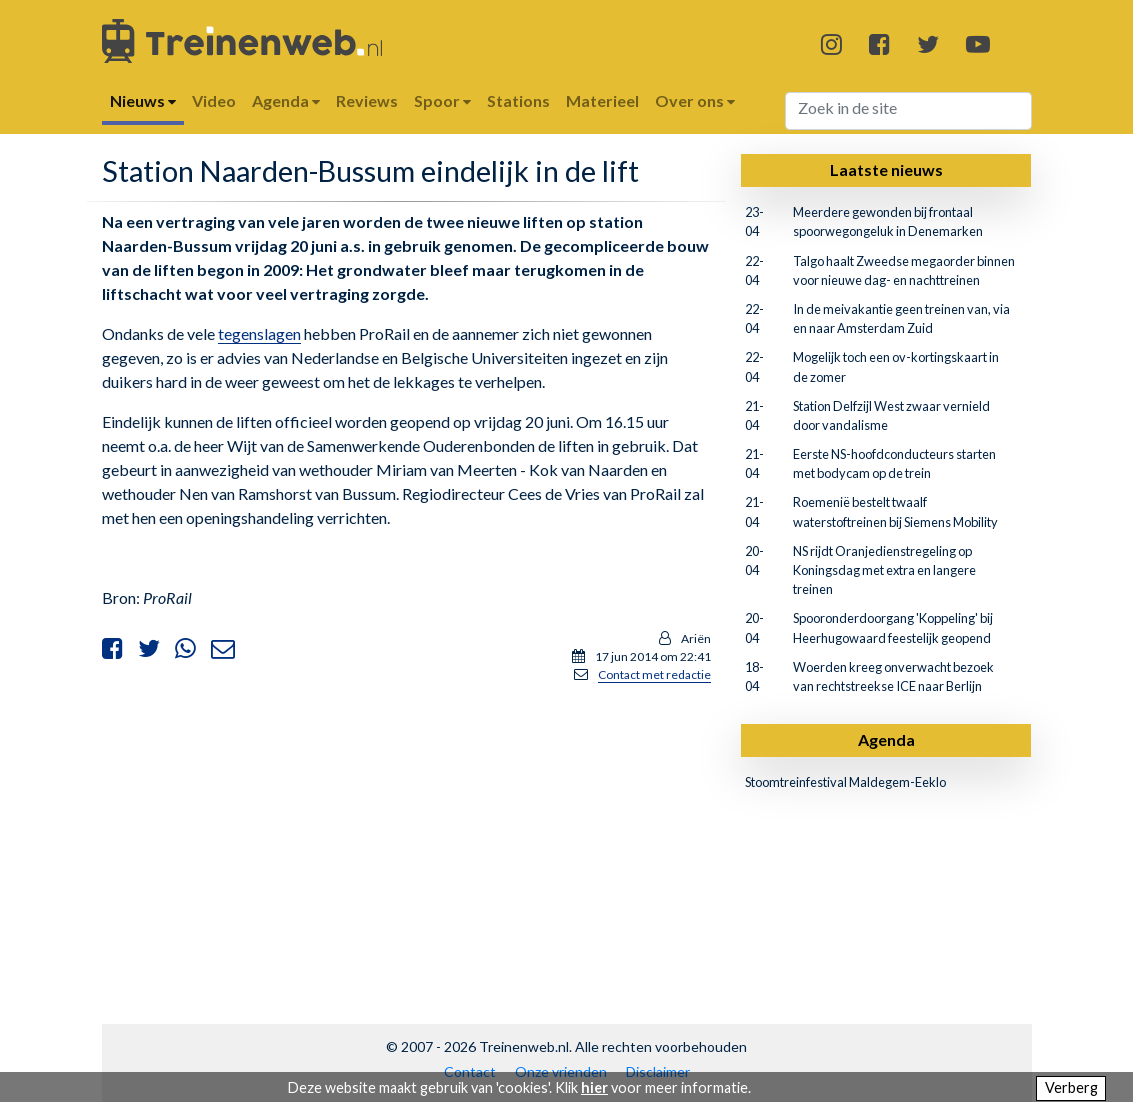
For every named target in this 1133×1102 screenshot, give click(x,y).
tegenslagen (259, 333)
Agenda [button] (286, 100)
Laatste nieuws (886, 169)
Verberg (1071, 1087)
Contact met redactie (654, 674)
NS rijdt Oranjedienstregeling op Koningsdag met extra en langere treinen (884, 570)
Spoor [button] (442, 100)
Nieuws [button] (143, 100)
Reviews (367, 100)
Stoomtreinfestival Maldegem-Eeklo (845, 782)
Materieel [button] (602, 100)
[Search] (908, 111)
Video (214, 100)
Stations (518, 100)
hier (594, 1087)
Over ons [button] (695, 100)
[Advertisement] (406, 840)
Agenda (886, 739)
